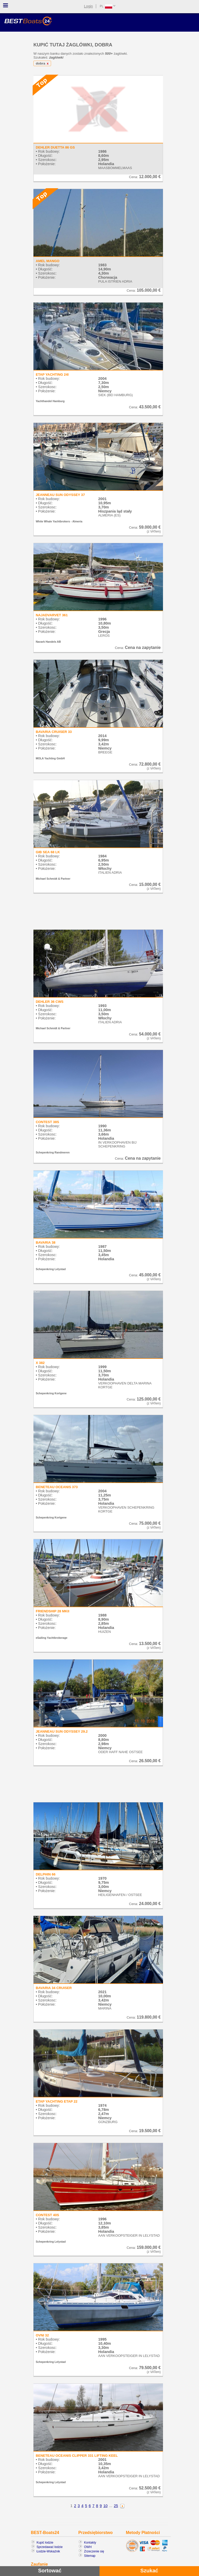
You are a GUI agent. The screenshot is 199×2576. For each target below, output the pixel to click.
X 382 (40, 1363)
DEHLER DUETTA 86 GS (55, 147)
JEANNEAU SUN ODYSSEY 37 (60, 495)
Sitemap (89, 2556)
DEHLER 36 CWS (49, 1002)
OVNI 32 (42, 2335)
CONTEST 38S (47, 1122)
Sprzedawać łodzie (50, 2547)
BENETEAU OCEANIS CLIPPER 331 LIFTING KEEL (77, 2456)
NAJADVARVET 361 (52, 615)
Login (88, 6)
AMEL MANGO (47, 261)
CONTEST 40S (47, 2215)
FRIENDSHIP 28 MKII (52, 1611)
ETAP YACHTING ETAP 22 (56, 2101)
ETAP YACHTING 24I (52, 374)
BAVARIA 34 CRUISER (54, 1988)
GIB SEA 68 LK (48, 852)
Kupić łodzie (45, 2542)
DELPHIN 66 (45, 1874)
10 (105, 2506)
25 (116, 2506)
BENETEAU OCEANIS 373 (57, 1487)
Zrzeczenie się (94, 2551)
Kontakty (90, 2542)
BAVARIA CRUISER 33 (54, 732)
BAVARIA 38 (45, 1242)
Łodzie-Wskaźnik (48, 2551)
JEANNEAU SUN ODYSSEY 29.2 (62, 1731)
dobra (43, 63)
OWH (87, 2547)
